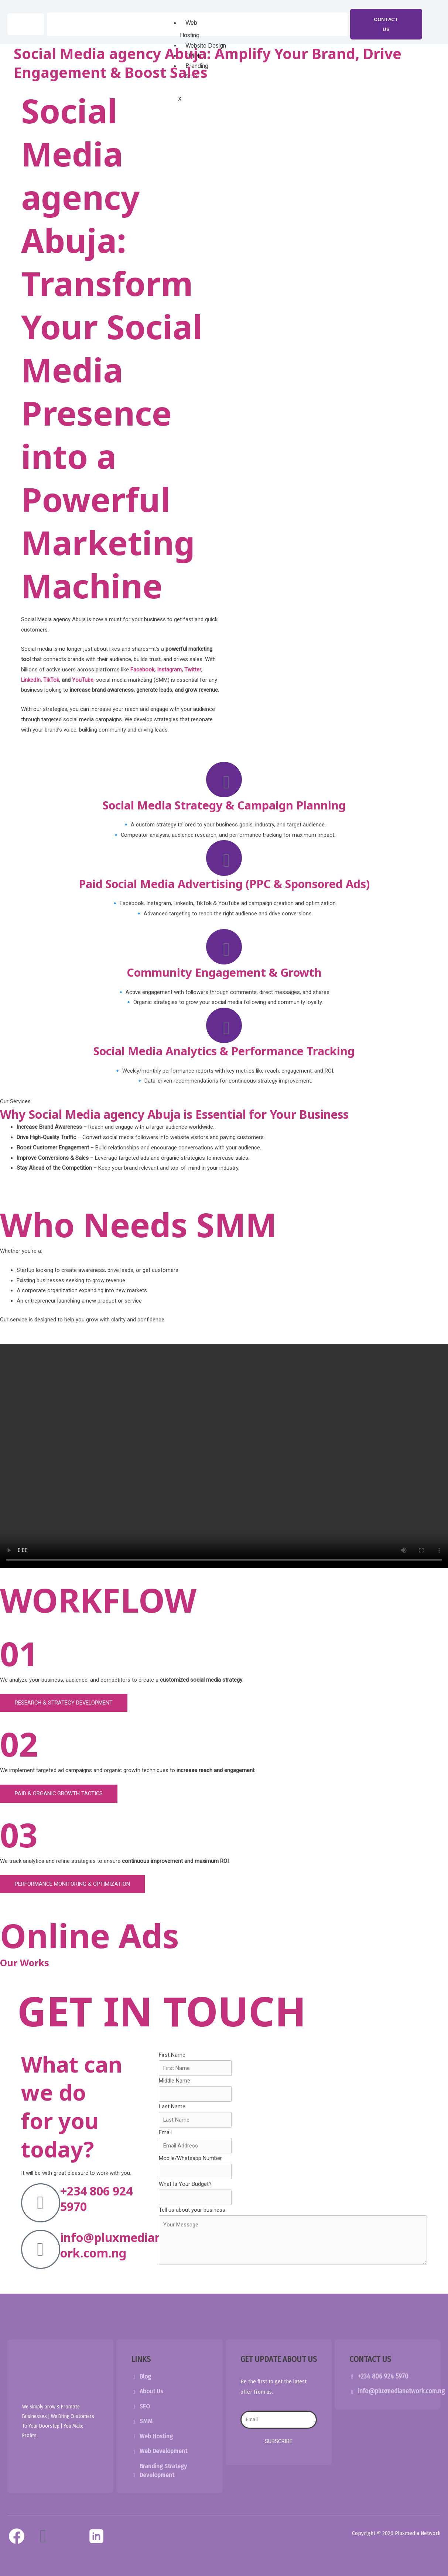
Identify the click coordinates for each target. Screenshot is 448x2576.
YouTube (83, 680)
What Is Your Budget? (185, 2191)
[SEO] (134, 2415)
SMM (146, 2429)
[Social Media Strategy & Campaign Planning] (224, 780)
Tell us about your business (192, 2217)
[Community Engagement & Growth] (224, 950)
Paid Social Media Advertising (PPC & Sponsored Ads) (224, 886)
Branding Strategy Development (163, 2478)
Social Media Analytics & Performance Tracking (224, 1057)
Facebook (142, 669)
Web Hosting (157, 2444)
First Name (172, 2061)
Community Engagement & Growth (224, 977)
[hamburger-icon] (217, 24)
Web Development (164, 2459)
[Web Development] (134, 2460)
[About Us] (134, 2400)
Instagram (169, 669)
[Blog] (134, 2385)
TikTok (51, 680)
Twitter (192, 669)
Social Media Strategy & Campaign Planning (224, 806)
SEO (145, 2414)
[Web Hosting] (134, 2445)
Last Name (172, 2113)
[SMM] (134, 2430)
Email (165, 2139)
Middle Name (174, 2087)
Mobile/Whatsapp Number (190, 2165)
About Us (152, 2400)
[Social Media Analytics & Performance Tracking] (224, 1030)
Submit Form (191, 2285)
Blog (146, 2384)
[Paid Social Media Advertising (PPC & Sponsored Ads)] (224, 860)
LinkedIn (31, 680)
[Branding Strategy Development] (134, 2483)
